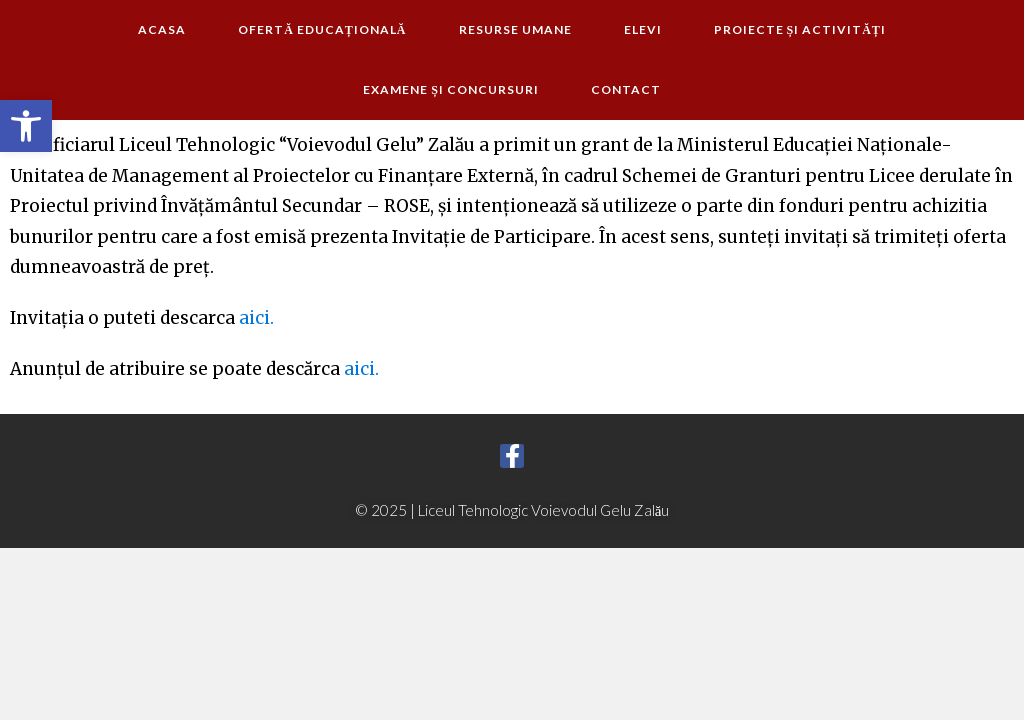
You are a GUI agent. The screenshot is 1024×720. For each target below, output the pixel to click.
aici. (256, 318)
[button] (26, 126)
